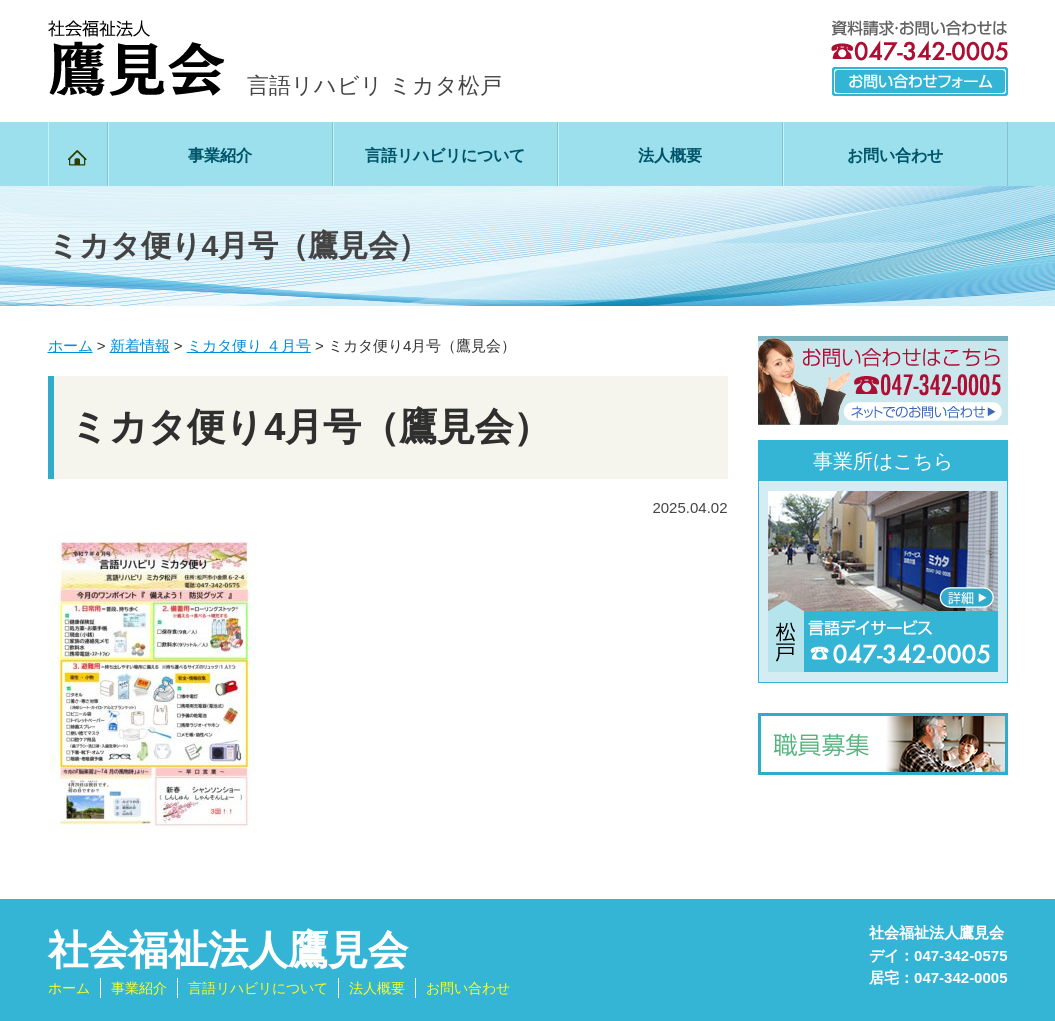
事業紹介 (220, 155)
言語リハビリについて (445, 155)
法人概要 (670, 155)
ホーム (69, 988)
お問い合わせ (895, 155)
